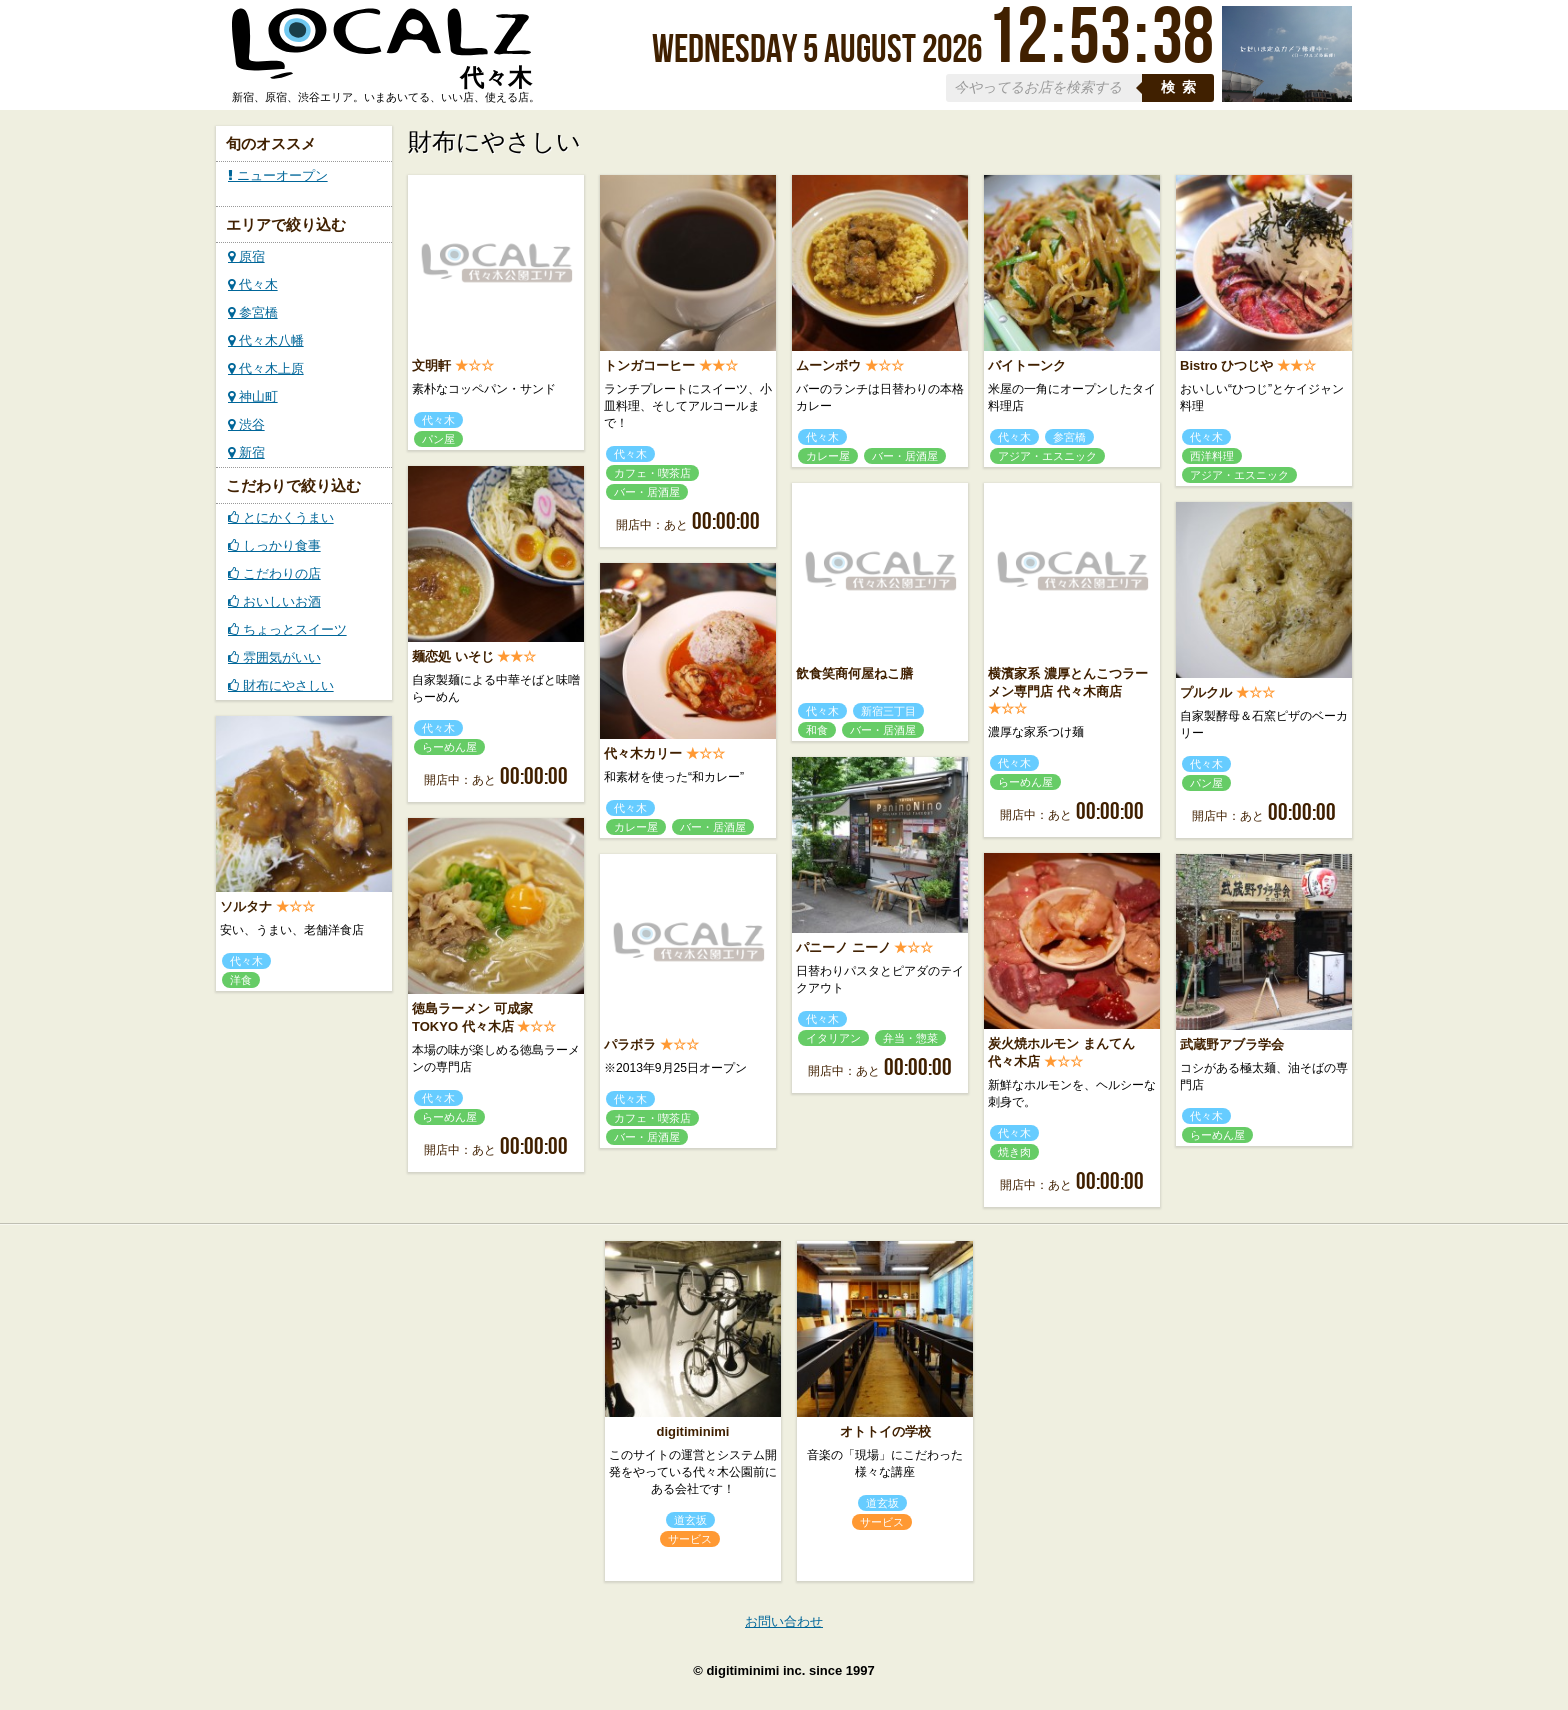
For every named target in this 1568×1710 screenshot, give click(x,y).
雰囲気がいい (274, 657)
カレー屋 (828, 456)
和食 (817, 730)
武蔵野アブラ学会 (1232, 1044)
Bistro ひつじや (1226, 365)
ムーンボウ (828, 365)
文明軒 (431, 365)
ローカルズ (382, 53)
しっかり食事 (274, 545)
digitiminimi (693, 1431)
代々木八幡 (266, 340)
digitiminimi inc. (755, 1670)
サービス (690, 1539)
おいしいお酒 (274, 601)
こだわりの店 (274, 573)
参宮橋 (253, 312)
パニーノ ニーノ (843, 947)
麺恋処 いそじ (453, 656)
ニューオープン (278, 175)
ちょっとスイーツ (287, 629)
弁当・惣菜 (910, 1038)
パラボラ (630, 1044)
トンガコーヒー (649, 365)
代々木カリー (643, 753)
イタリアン (833, 1038)
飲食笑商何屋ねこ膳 (854, 673)
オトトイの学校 (885, 1431)
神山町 (253, 396)
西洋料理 (1212, 456)
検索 (1182, 87)
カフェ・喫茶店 (652, 473)
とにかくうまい (281, 517)
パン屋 (438, 439)
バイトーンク (1027, 365)
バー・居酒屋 (647, 492)
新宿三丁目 (888, 711)
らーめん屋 (449, 747)
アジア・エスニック (1047, 456)
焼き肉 (1014, 1152)
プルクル (1206, 692)
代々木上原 (266, 368)
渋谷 (246, 424)
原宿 (246, 256)
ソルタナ (246, 906)
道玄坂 (690, 1520)
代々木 (253, 284)
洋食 (241, 980)
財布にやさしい (281, 685)
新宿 (246, 452)
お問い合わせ (784, 1621)
